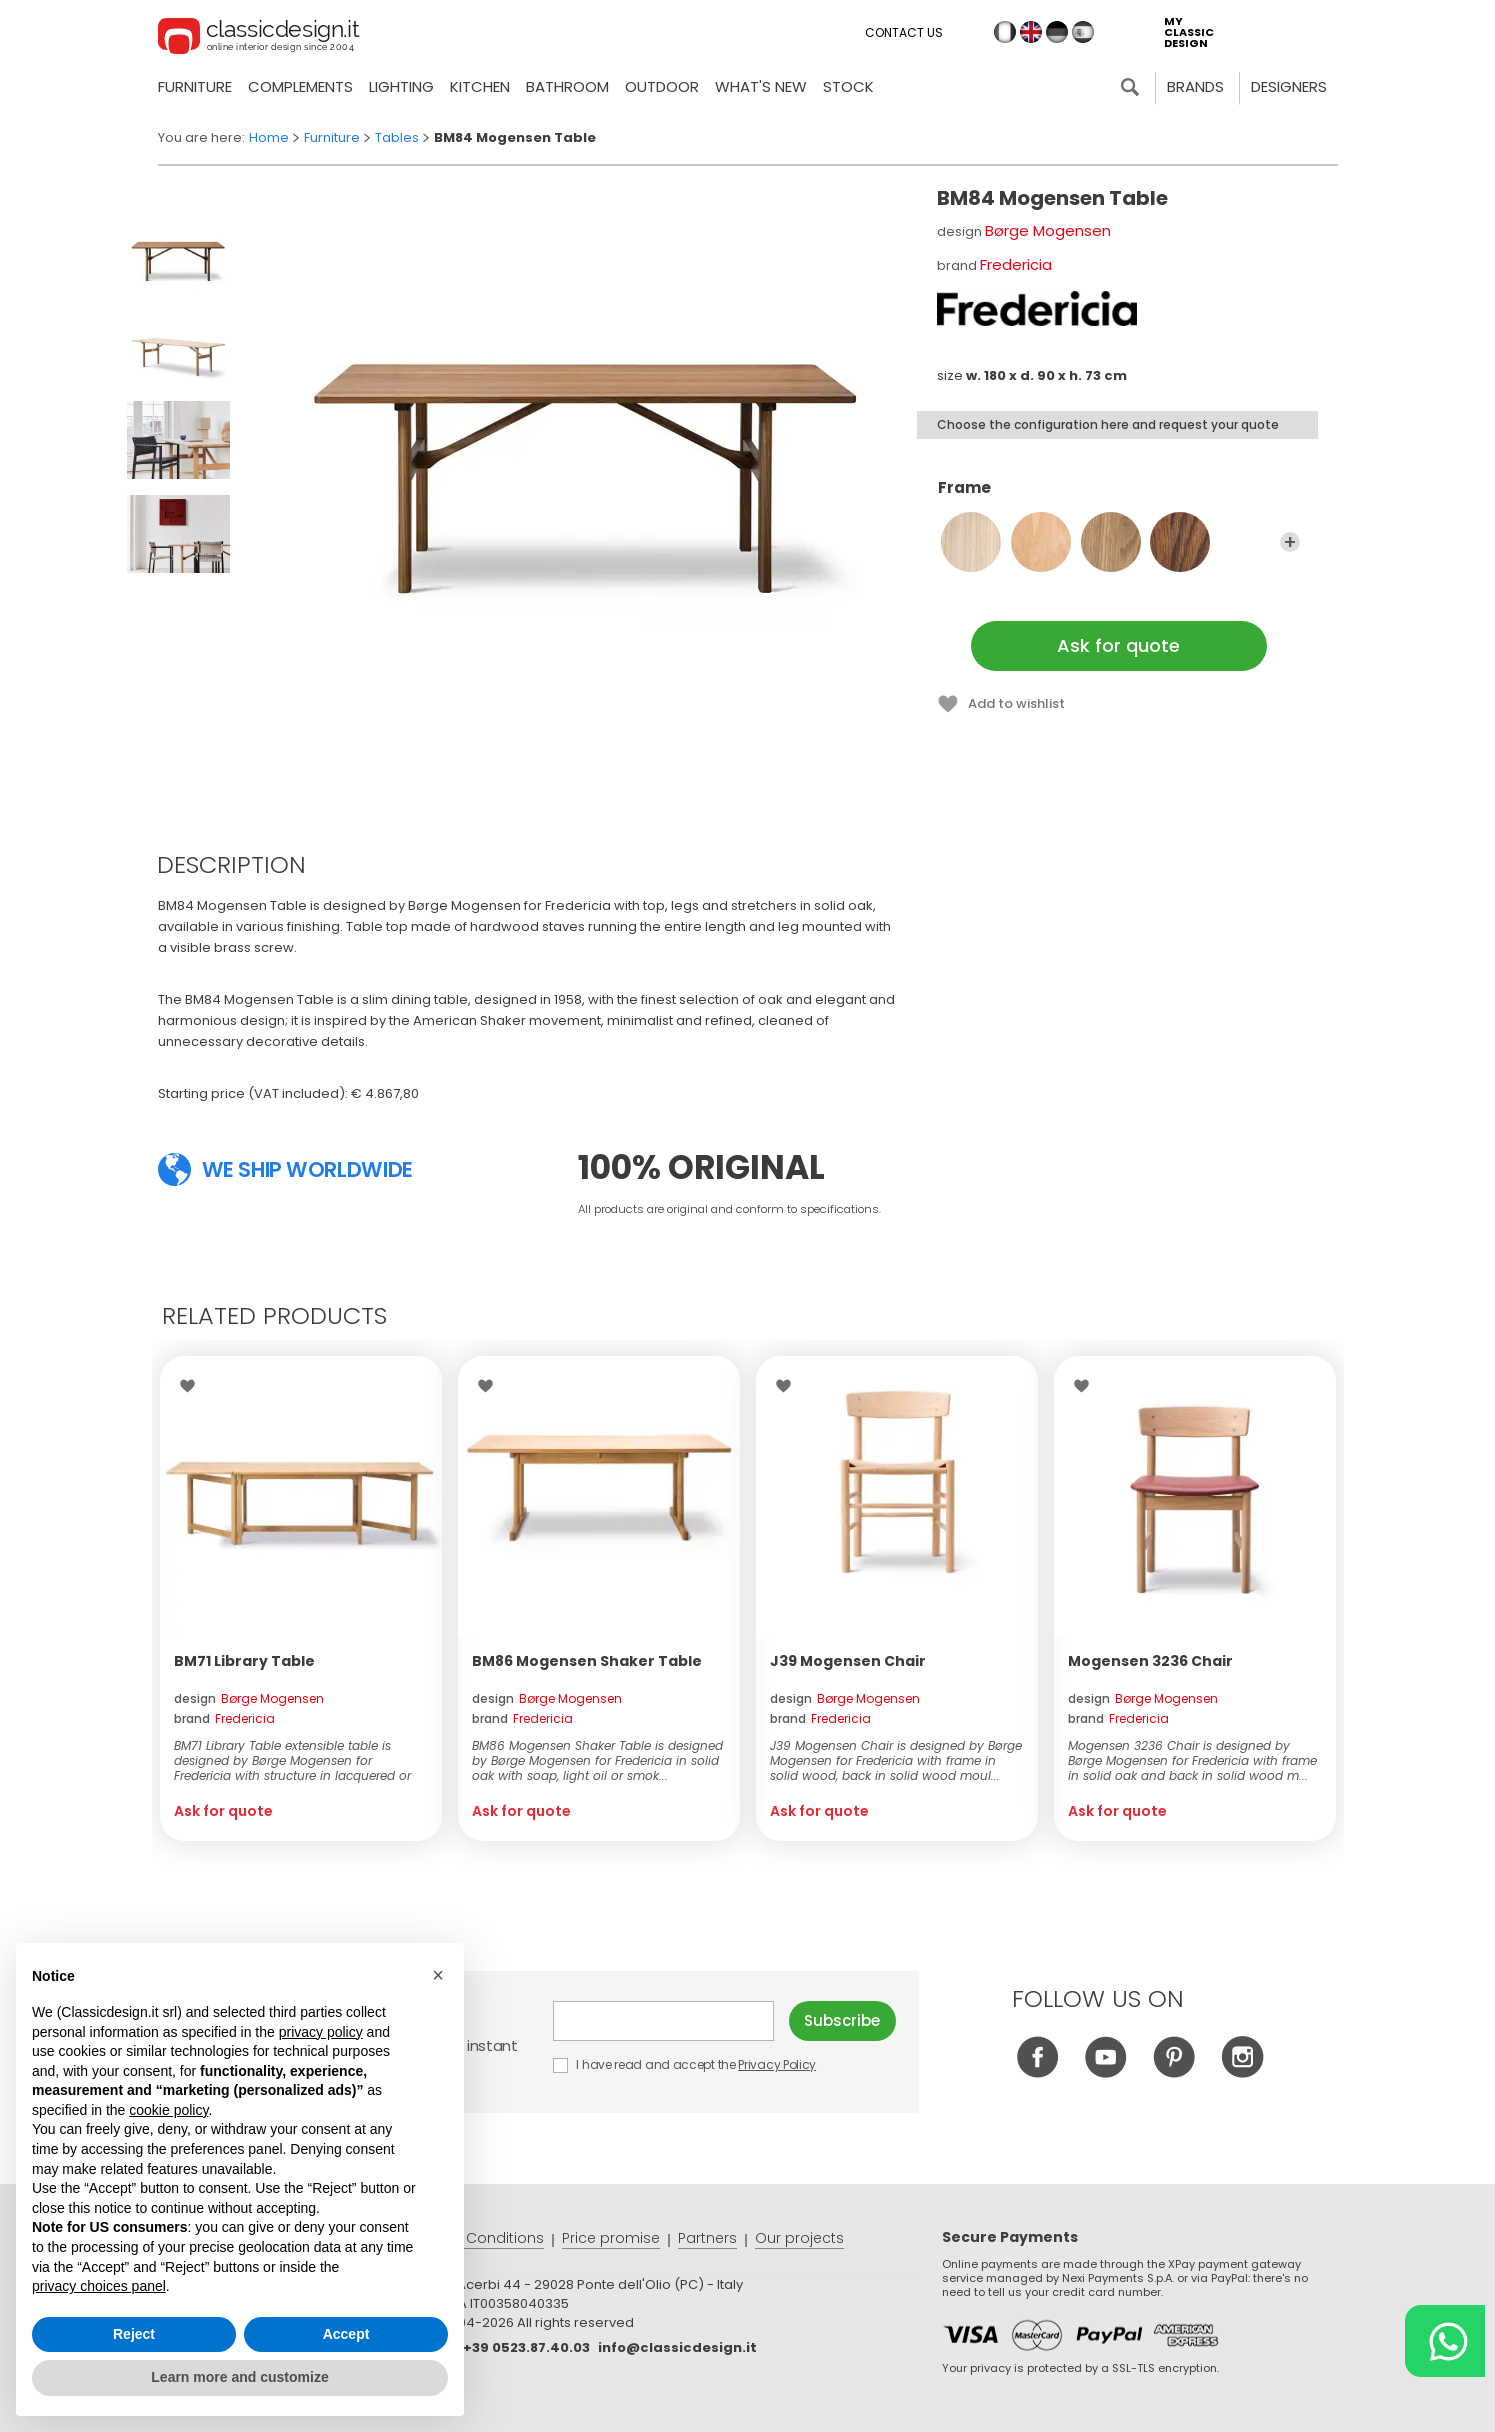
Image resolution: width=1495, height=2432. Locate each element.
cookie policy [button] (168, 2110)
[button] (438, 1975)
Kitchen (480, 86)
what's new (761, 86)
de (1057, 32)
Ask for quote (1118, 645)
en (1031, 32)
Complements (300, 86)
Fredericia (1016, 264)
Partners (707, 2238)
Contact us (904, 32)
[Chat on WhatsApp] (1445, 2341)
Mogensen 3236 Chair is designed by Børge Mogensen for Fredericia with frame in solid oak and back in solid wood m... (1192, 1760)
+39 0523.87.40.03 (526, 2347)
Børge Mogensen (1048, 230)
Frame (1118, 497)
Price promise (611, 2238)
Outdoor (662, 86)
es (1083, 32)
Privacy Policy (777, 2064)
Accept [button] (346, 2334)
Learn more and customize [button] (239, 2377)
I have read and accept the (686, 2064)
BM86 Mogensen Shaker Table (587, 1661)
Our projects (799, 2238)
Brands (1195, 86)
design (249, 1698)
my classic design (1189, 32)
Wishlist (192, 1386)
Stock (848, 86)
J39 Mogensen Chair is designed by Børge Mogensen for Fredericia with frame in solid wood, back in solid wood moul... (896, 1760)
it (1005, 32)
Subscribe (842, 2020)
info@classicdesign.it (677, 2347)
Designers (1289, 86)
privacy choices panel (99, 2286)
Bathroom (567, 86)
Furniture (195, 86)
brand (224, 1718)
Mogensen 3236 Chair (1150, 1661)
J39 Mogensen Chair (848, 1661)
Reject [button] (134, 2334)
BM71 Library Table (244, 1661)
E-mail (664, 2021)
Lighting (401, 86)
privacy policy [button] (321, 2032)
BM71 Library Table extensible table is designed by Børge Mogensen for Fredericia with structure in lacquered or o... (292, 1760)
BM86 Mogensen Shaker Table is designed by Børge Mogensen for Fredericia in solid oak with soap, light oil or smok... (597, 1760)
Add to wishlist (1016, 703)
